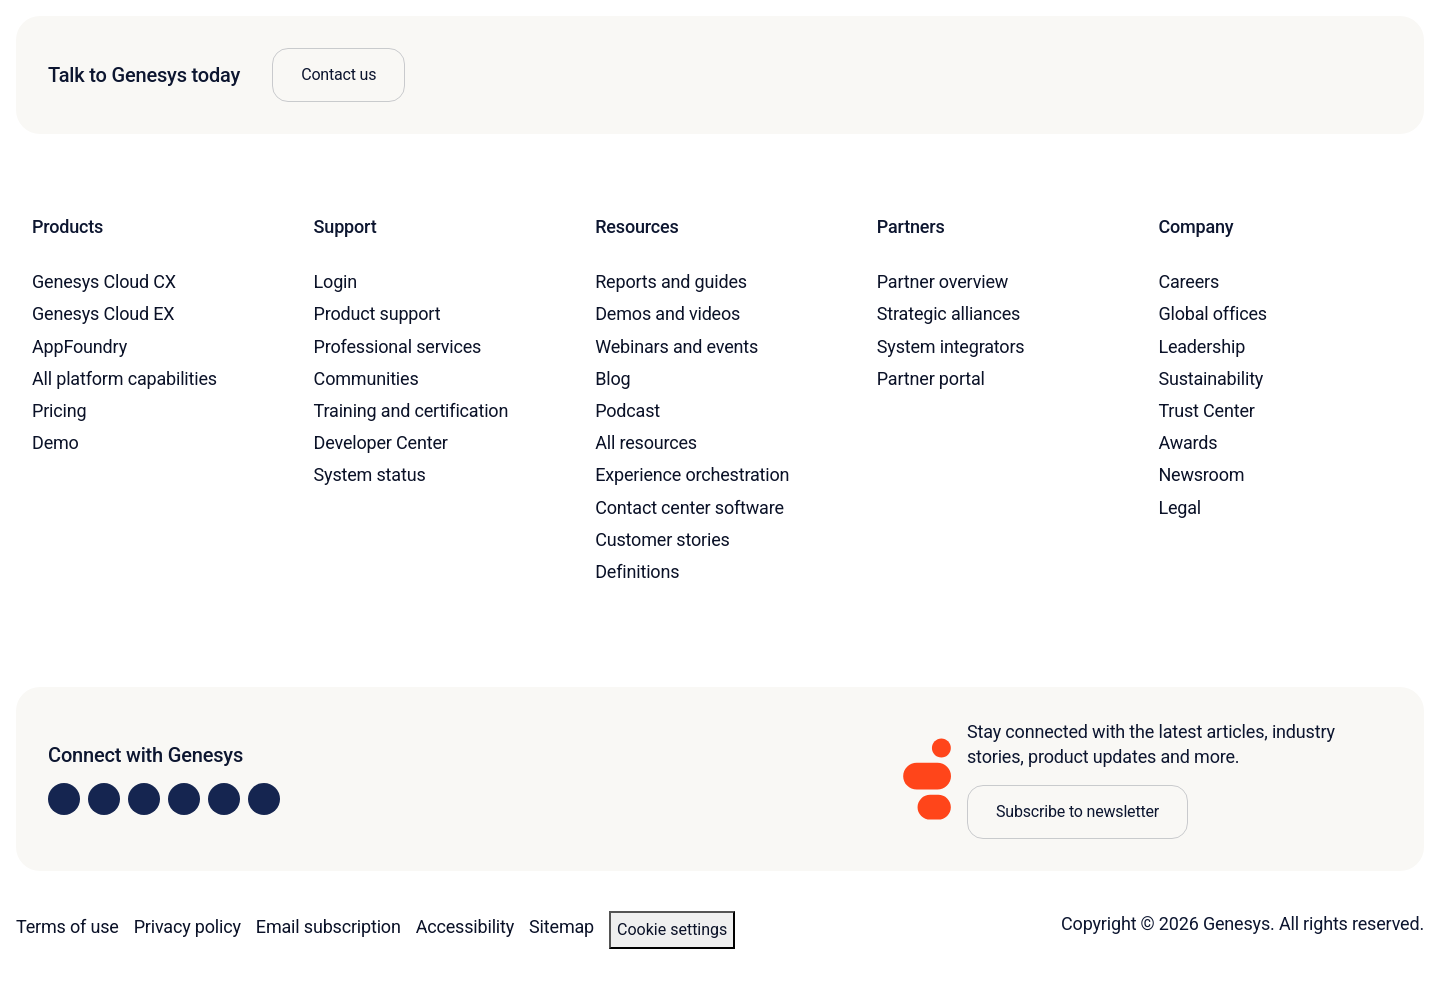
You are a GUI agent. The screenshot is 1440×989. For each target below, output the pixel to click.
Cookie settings (672, 929)
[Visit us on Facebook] (184, 799)
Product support (377, 313)
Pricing (59, 410)
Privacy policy (187, 926)
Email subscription (328, 926)
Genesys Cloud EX (103, 313)
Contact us (338, 74)
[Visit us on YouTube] (224, 799)
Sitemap (561, 926)
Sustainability (1210, 378)
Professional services (398, 346)
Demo (55, 442)
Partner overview (942, 281)
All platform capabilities (124, 378)
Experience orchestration (692, 474)
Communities (366, 378)
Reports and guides (671, 281)
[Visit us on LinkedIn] (64, 799)
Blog (612, 378)
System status (370, 474)
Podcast (627, 410)
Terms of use (67, 926)
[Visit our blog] (264, 799)
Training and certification (411, 410)
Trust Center (1206, 410)
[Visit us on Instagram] (104, 799)
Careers (1188, 281)
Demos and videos (667, 313)
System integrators (951, 346)
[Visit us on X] (144, 799)
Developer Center (381, 442)
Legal (1179, 507)
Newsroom (1201, 474)
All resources (646, 442)
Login (336, 281)
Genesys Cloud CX (104, 281)
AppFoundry (79, 346)
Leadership (1201, 346)
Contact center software (689, 507)
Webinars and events (676, 346)
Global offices (1212, 313)
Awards (1187, 442)
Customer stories (662, 539)
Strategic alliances (948, 313)
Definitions (637, 571)
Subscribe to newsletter (1077, 811)
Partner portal (931, 378)
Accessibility (465, 926)
